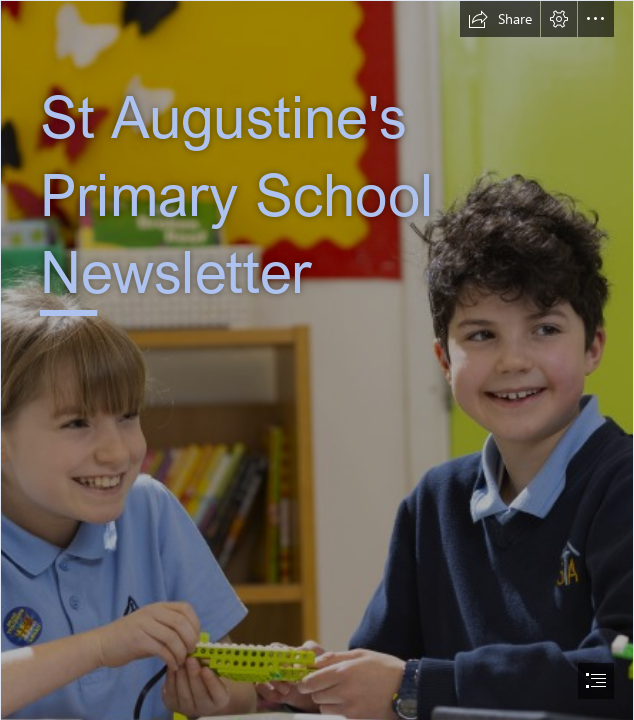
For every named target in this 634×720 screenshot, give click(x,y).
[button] (500, 19)
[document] (317, 360)
